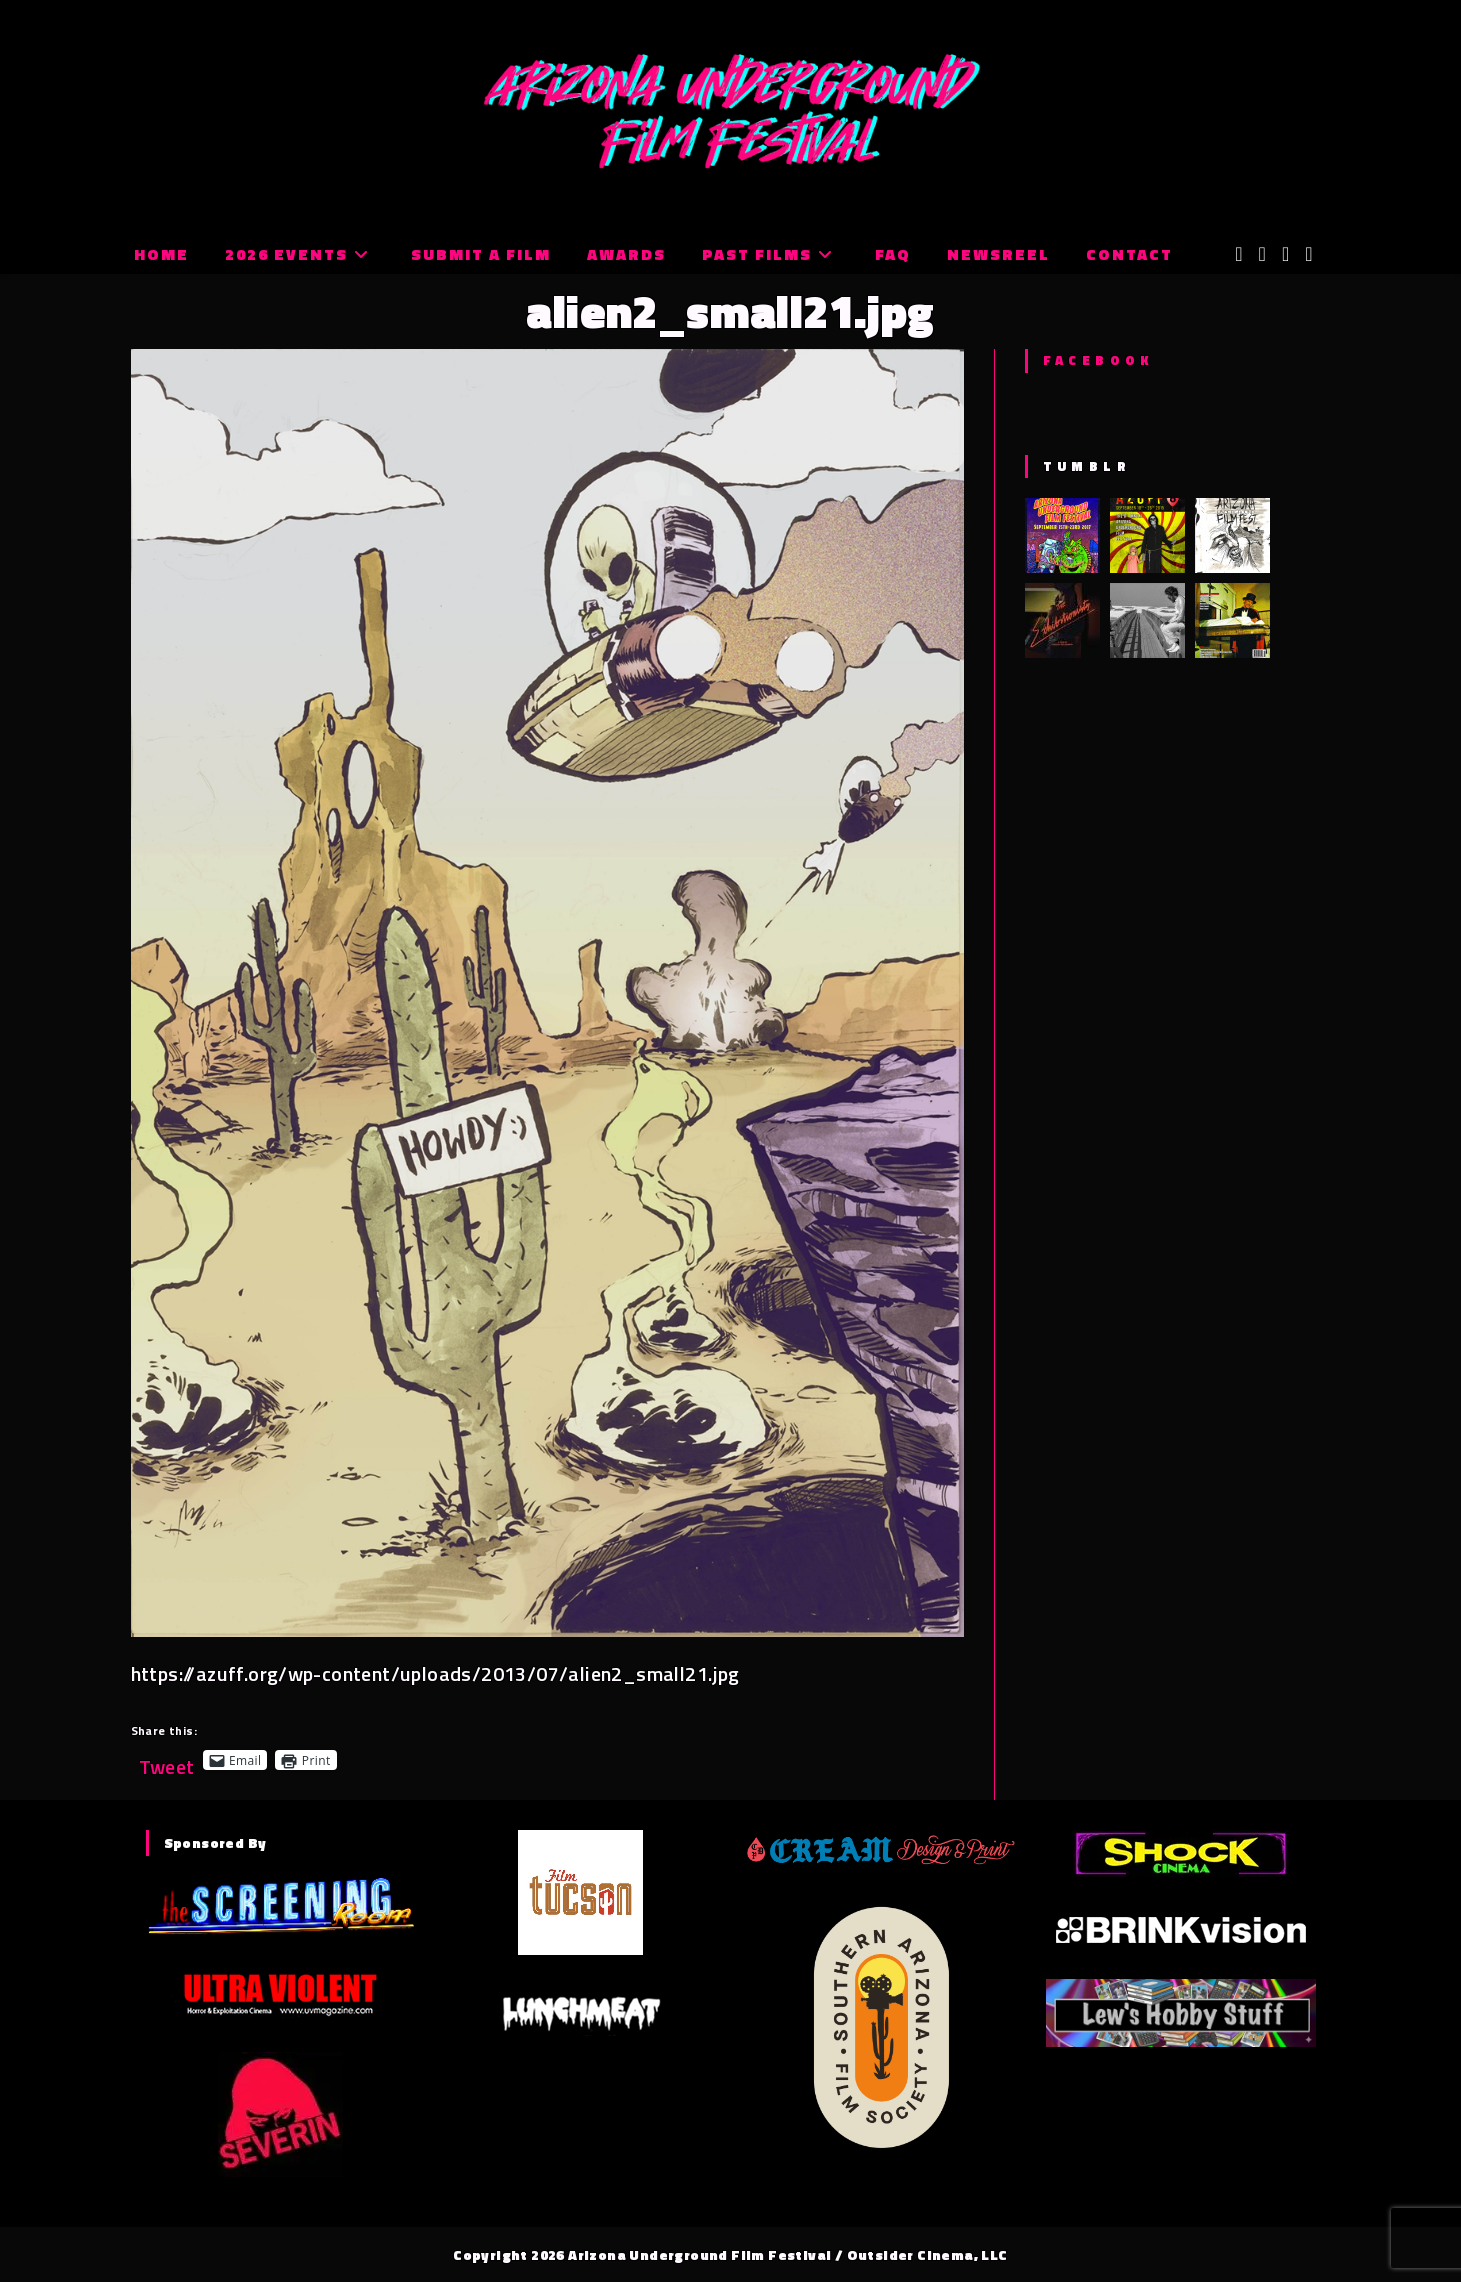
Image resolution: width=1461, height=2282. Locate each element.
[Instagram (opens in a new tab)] (1285, 254)
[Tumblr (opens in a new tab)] (1308, 254)
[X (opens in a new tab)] (1238, 254)
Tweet (167, 1759)
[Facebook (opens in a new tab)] (1262, 254)
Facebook (1098, 360)
